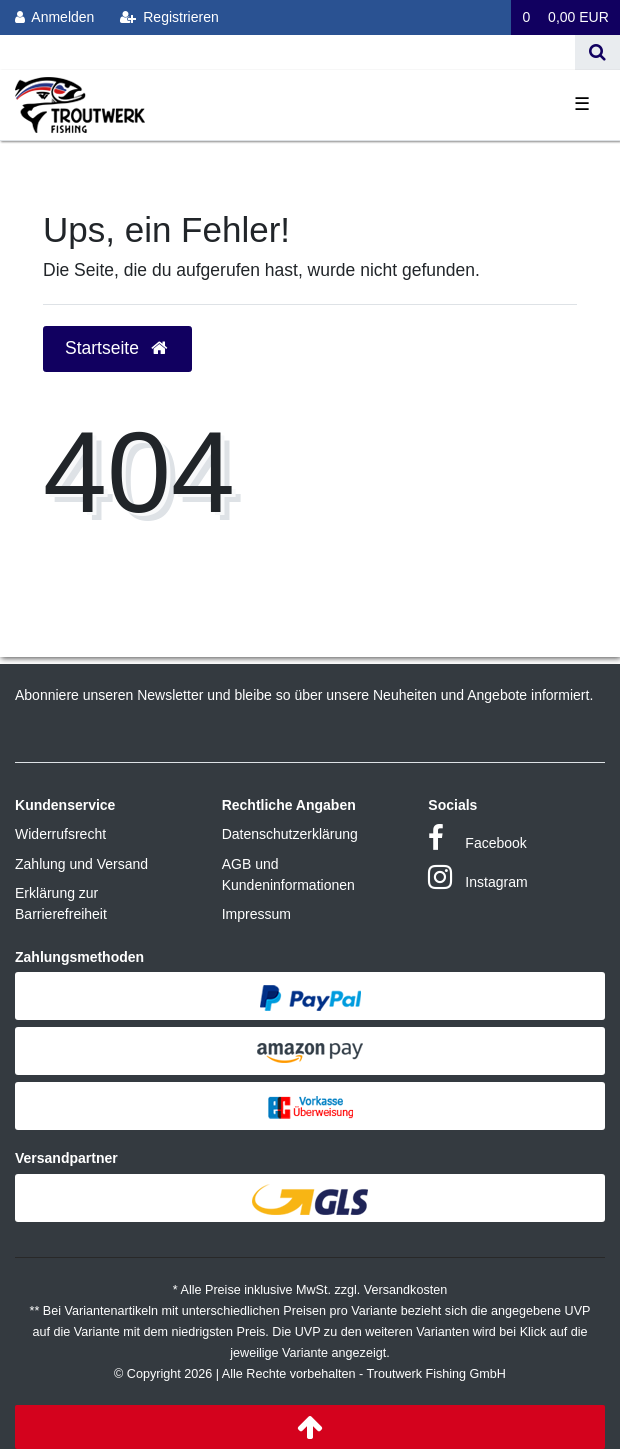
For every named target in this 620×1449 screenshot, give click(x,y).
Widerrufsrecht (60, 834)
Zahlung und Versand (81, 864)
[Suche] (597, 52)
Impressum (256, 914)
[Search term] (287, 52)
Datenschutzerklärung (290, 834)
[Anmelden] (55, 17)
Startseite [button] (117, 348)
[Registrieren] (169, 17)
